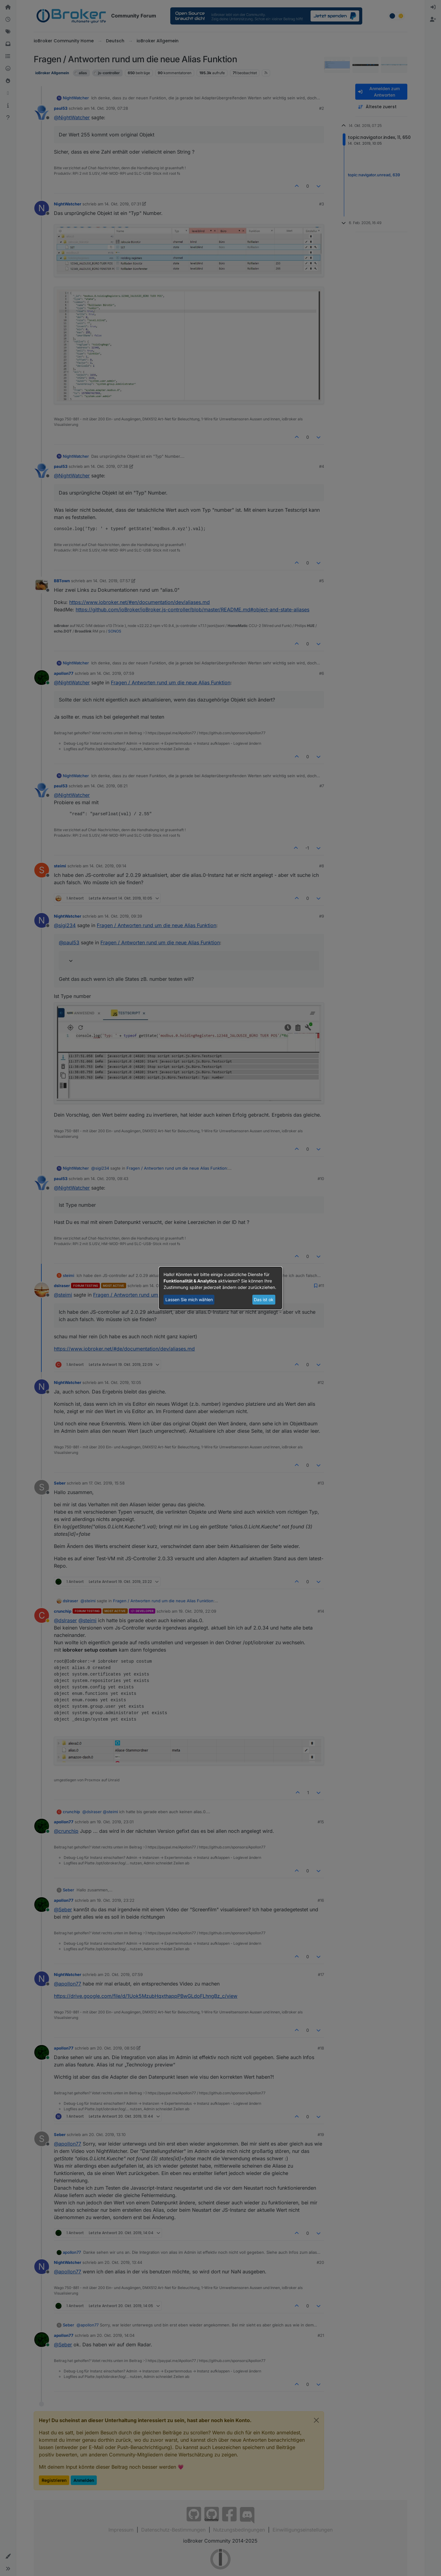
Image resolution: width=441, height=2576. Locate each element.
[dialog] (220, 1288)
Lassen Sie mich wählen (189, 1299)
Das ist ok (263, 1299)
